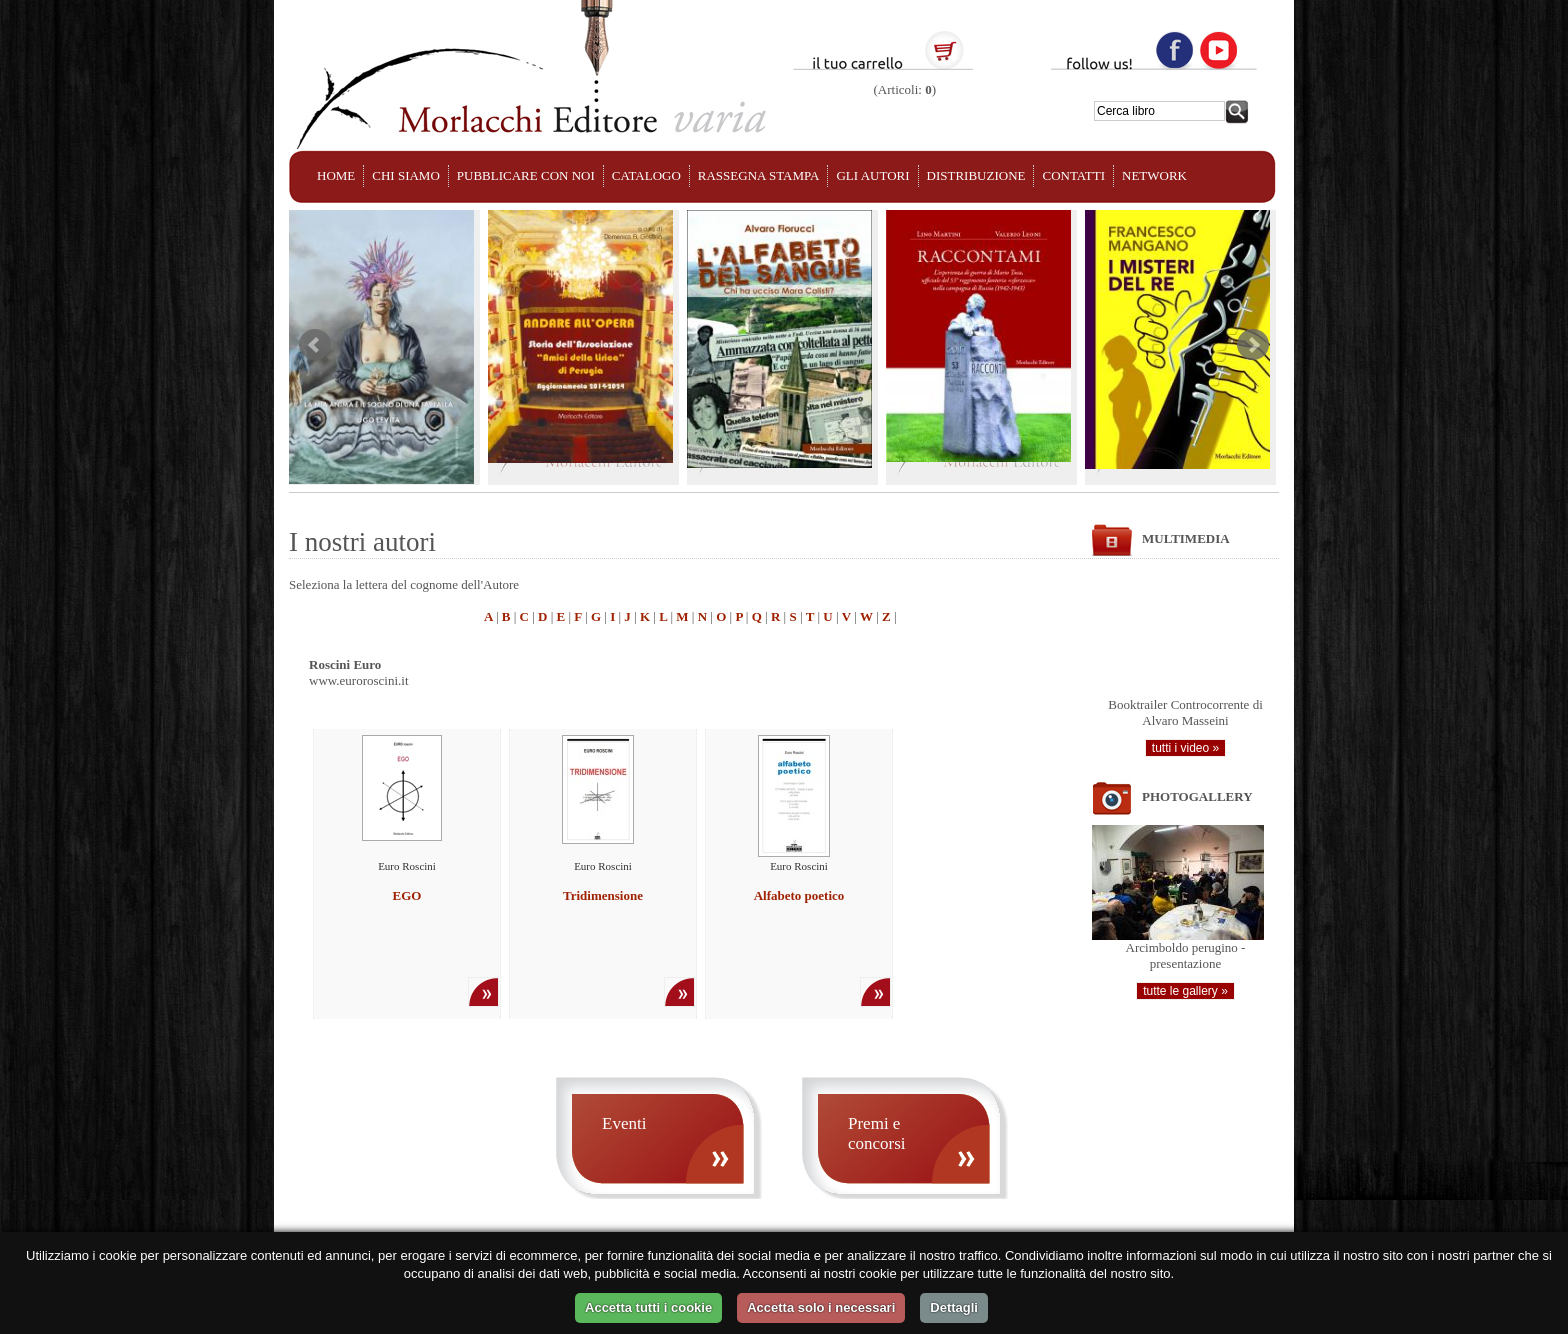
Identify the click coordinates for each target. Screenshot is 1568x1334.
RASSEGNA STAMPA (759, 175)
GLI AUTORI (872, 175)
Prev (315, 345)
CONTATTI (1073, 175)
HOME (336, 175)
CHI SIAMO (406, 175)
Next (1253, 345)
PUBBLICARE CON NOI (526, 175)
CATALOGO (646, 175)
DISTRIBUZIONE (976, 175)
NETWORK (1154, 175)
